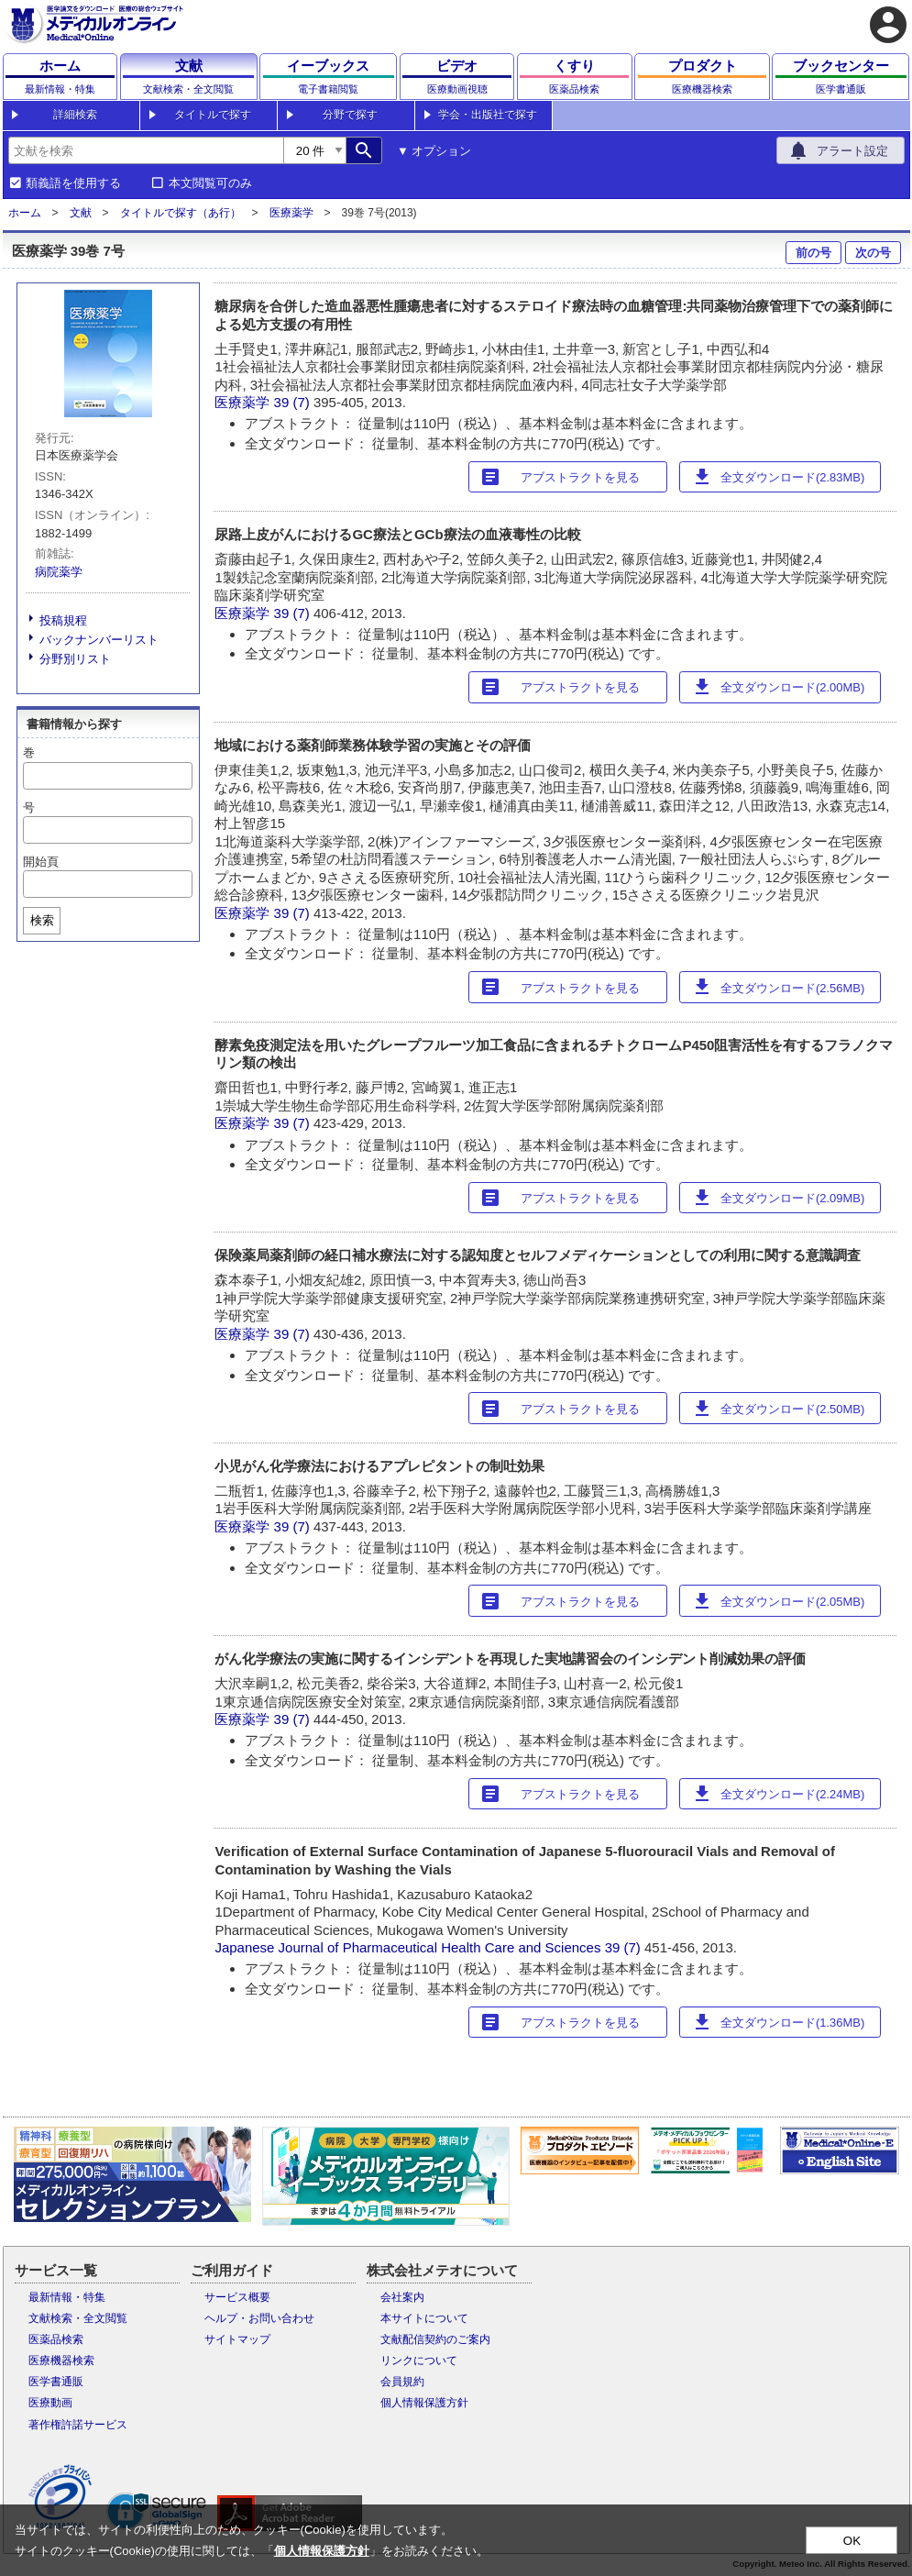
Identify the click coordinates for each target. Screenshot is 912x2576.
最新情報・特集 (66, 2297)
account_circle (888, 25)
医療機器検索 (61, 2360)
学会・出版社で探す (487, 114)
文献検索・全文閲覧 (77, 2318)
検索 (42, 920)
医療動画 (50, 2402)
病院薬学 (58, 572)
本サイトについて (424, 2318)
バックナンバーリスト (99, 640)
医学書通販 (55, 2381)
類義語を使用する (73, 183)
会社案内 (402, 2297)
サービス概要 (237, 2297)
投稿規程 (63, 620)
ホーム (24, 212)
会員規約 (402, 2381)
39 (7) (293, 402)
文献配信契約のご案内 (435, 2339)
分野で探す (350, 114)
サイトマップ (237, 2339)
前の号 (813, 253)
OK (852, 2541)
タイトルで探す (212, 114)
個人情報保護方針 (424, 2402)
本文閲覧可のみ (210, 183)
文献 (81, 212)
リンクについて (418, 2360)
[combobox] (145, 150)
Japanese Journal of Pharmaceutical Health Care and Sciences (407, 1947)
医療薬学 (291, 212)
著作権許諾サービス (77, 2424)
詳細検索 (75, 114)
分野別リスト (75, 659)
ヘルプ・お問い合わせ (259, 2318)
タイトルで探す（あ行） (180, 212)
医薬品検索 (55, 2339)
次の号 (873, 253)
